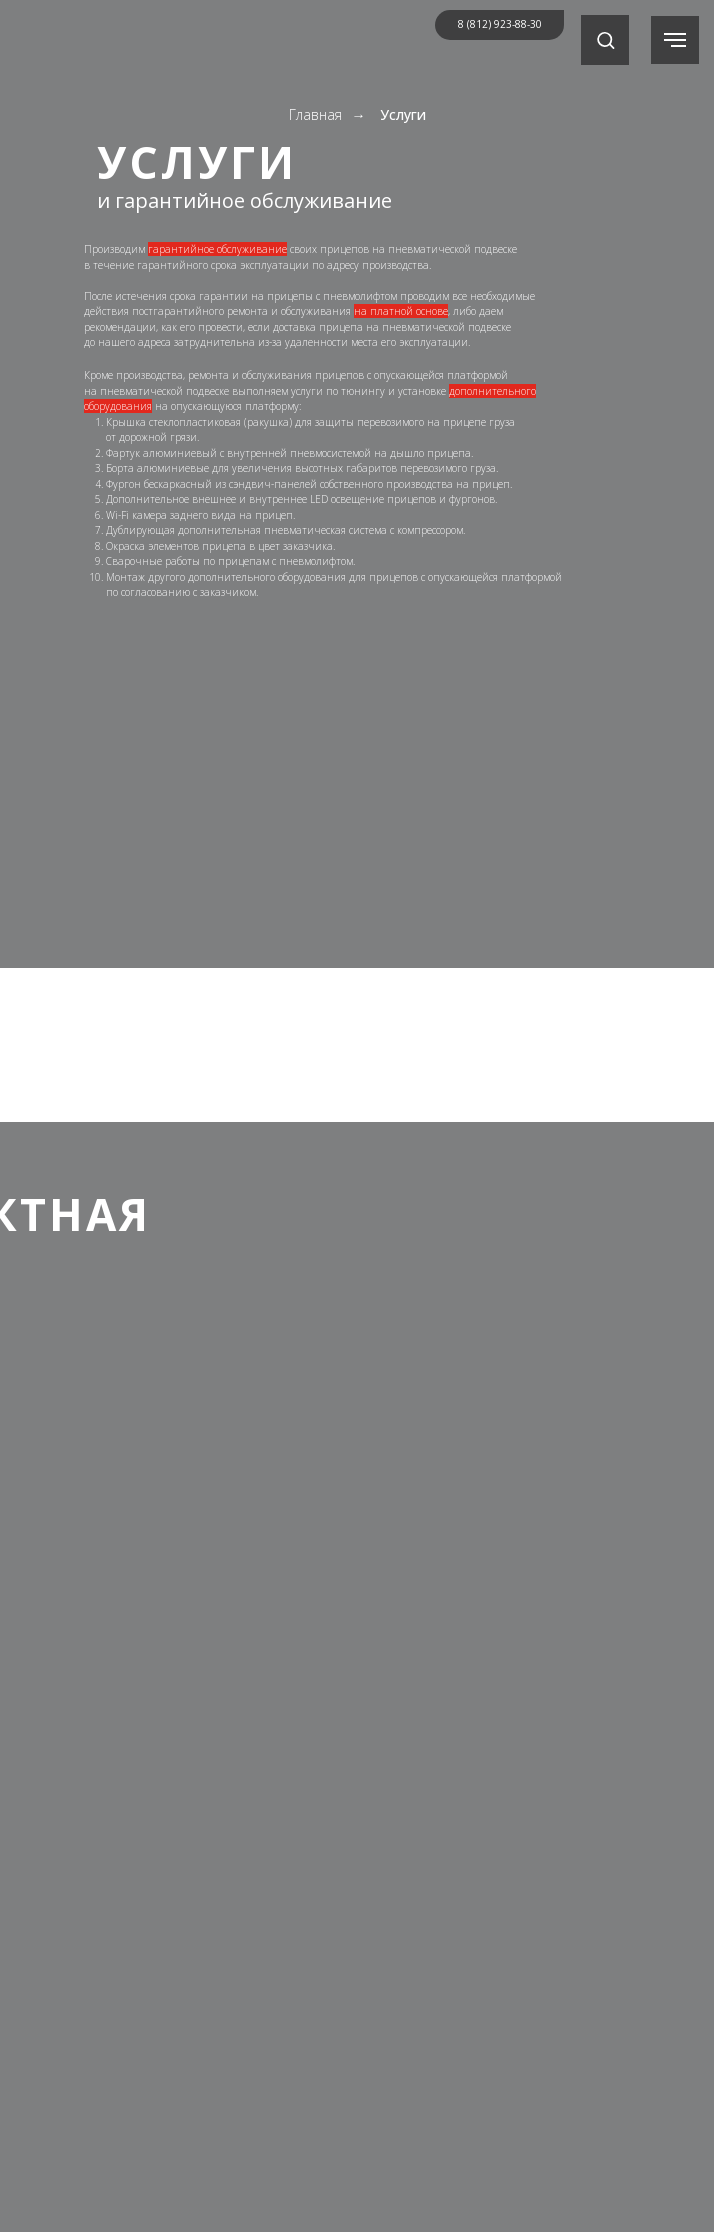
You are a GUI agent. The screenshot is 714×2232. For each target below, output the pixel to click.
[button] (605, 39)
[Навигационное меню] (675, 40)
